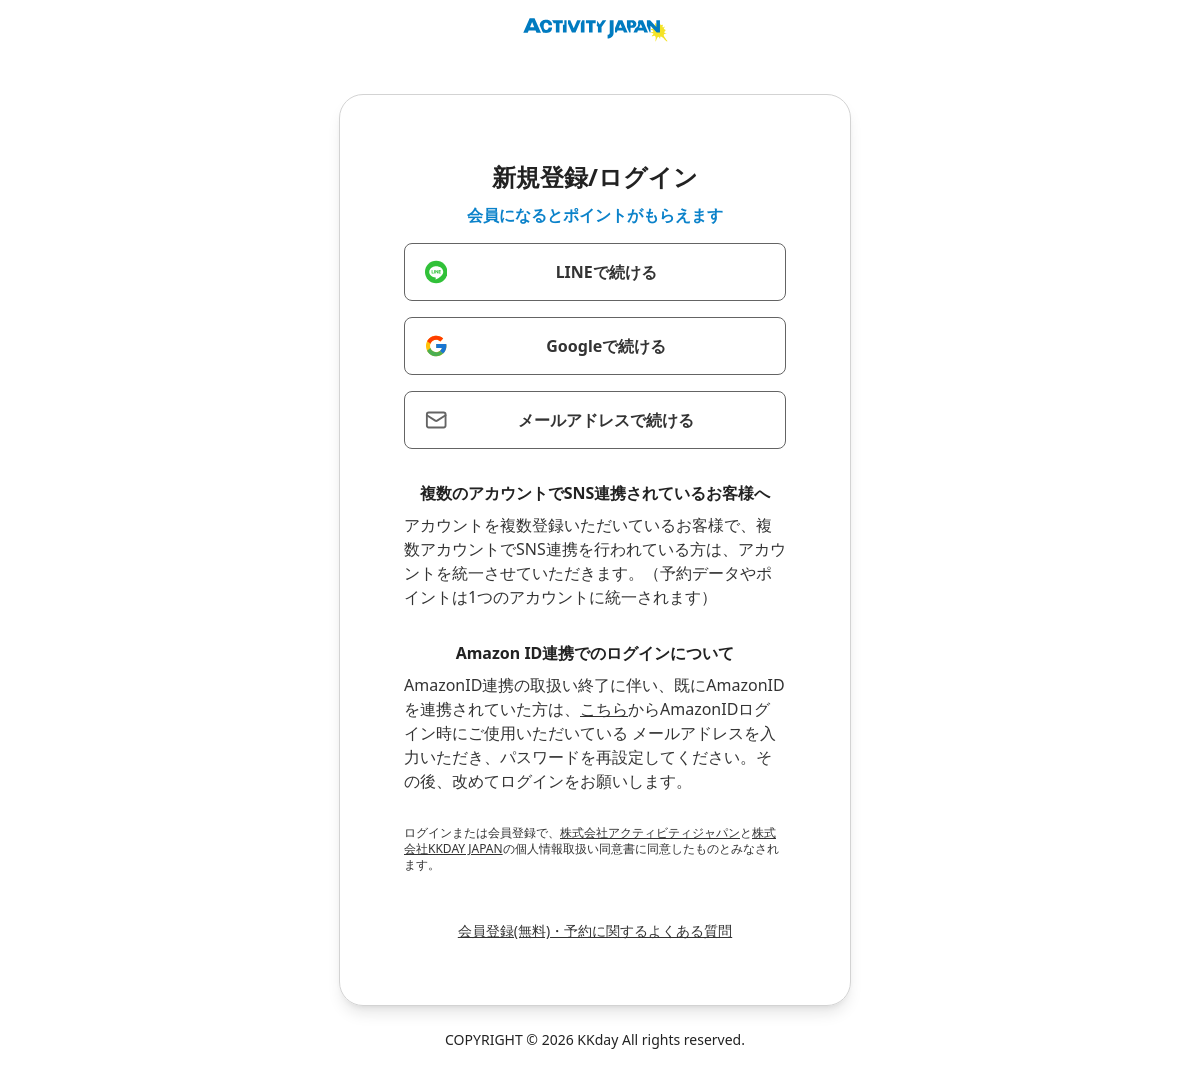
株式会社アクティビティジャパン (650, 832)
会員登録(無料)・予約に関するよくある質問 (595, 930)
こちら (604, 709)
